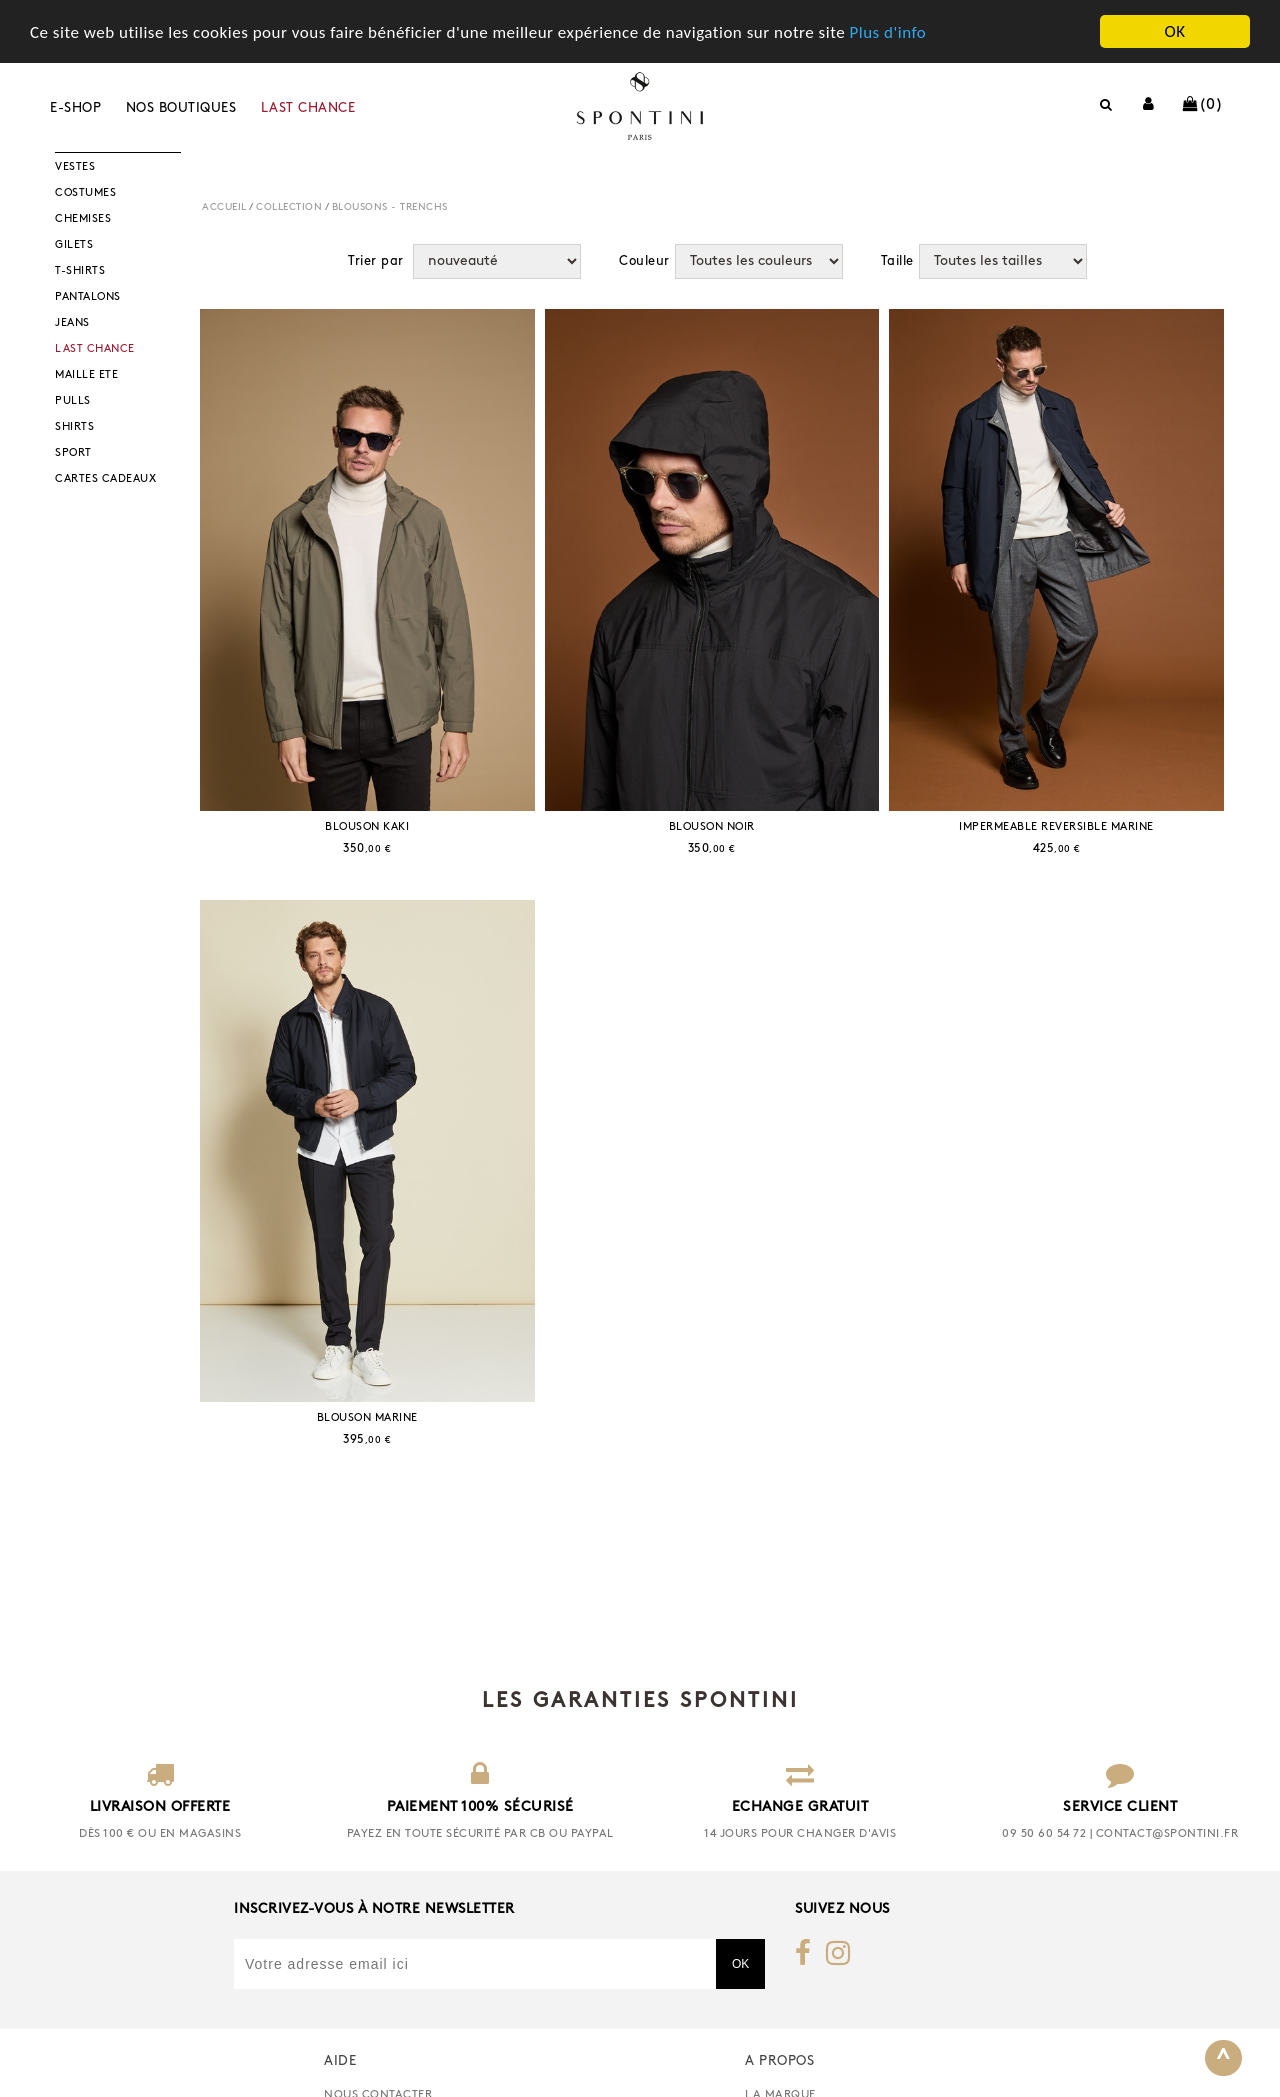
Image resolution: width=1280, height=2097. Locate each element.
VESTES (75, 167)
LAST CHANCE (308, 108)
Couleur (644, 260)
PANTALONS (88, 297)
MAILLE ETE (86, 375)
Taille (897, 260)
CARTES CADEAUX (105, 479)
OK (1174, 31)
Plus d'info (887, 32)
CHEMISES (83, 219)
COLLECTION (289, 207)
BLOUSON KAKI (367, 827)
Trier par (376, 260)
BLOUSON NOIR (712, 827)
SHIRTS (74, 427)
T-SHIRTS (80, 271)
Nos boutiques (181, 108)
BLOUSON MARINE (367, 1418)
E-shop (75, 108)
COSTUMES (85, 193)
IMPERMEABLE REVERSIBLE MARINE (1056, 827)
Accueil (224, 207)
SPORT (73, 453)
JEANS (72, 323)
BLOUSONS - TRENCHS (390, 207)
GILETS (74, 245)
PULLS (73, 401)
